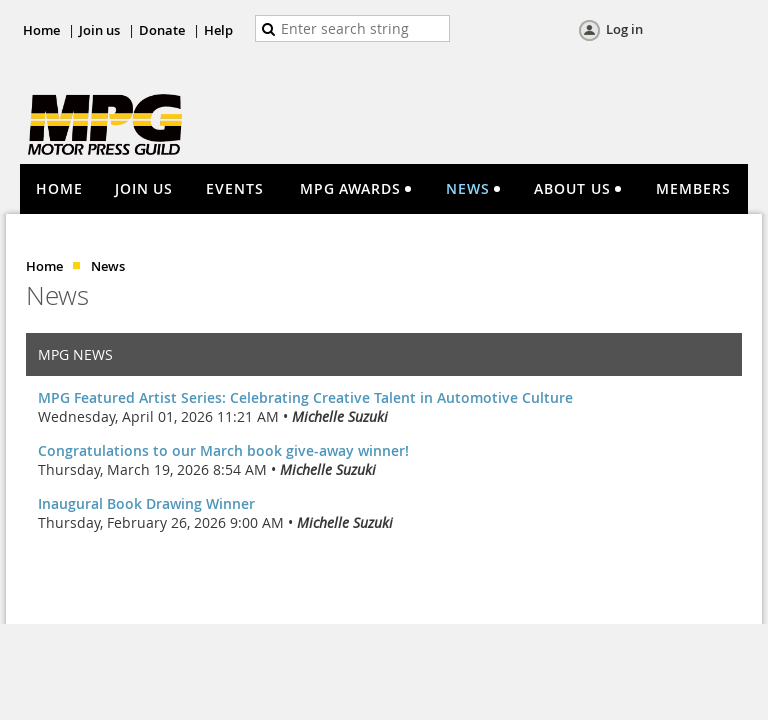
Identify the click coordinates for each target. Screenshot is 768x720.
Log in (624, 29)
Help (218, 30)
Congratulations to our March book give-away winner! (223, 450)
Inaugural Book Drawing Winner (146, 503)
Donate (162, 30)
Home (41, 30)
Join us (99, 30)
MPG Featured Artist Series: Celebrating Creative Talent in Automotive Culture (305, 397)
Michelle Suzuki (340, 416)
